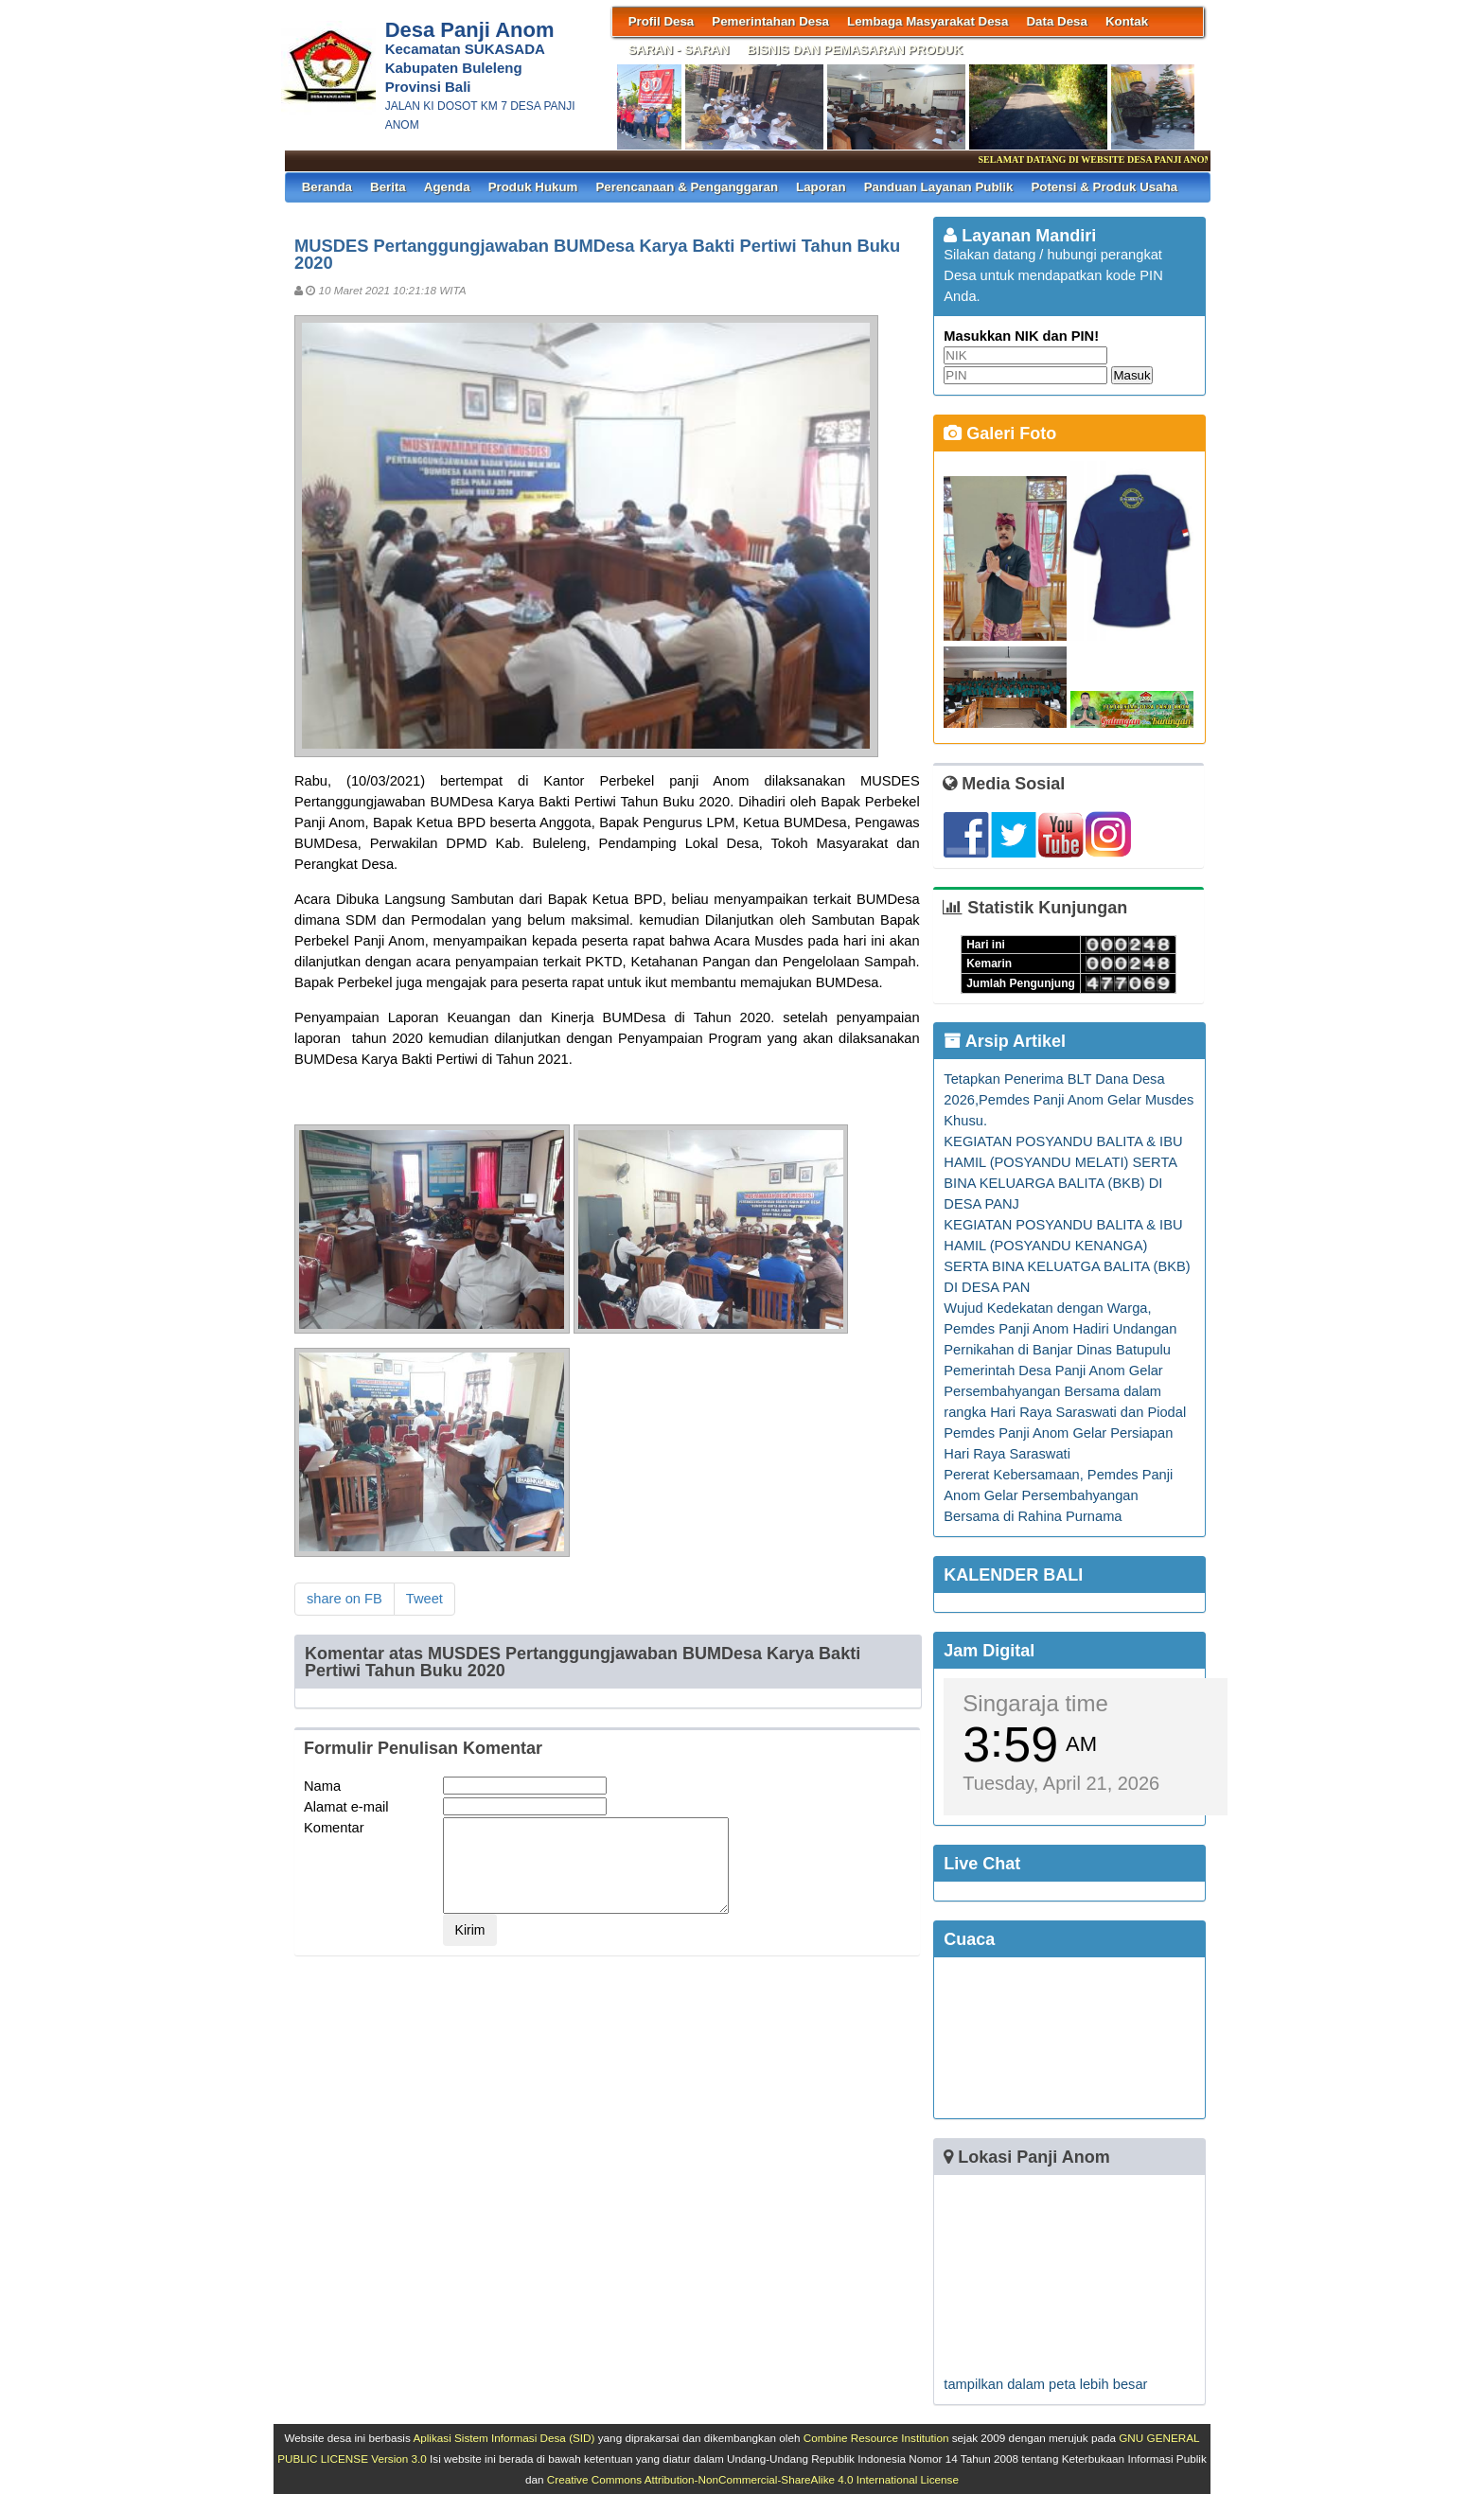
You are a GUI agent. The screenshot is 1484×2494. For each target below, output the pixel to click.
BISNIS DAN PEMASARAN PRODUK (855, 50)
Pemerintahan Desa (770, 21)
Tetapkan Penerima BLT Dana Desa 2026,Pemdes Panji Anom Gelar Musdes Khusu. (1068, 1099)
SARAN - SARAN (679, 50)
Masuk (1131, 375)
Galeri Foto (1000, 433)
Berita (388, 187)
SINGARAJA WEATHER (1069, 2038)
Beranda (327, 187)
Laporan (821, 187)
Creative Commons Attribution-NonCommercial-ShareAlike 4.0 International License (753, 2479)
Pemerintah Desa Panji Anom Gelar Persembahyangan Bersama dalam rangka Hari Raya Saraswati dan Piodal (1065, 1391)
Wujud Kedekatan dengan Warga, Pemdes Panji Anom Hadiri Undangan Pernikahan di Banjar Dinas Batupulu (1060, 1328)
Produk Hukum (533, 187)
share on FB (344, 1598)
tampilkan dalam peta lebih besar (1045, 2384)
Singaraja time (1035, 1703)
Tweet (424, 1598)
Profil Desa (661, 21)
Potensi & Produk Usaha (1104, 187)
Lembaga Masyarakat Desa (927, 21)
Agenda (447, 187)
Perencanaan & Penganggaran (686, 187)
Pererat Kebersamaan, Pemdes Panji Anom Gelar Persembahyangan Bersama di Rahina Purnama (1058, 1495)
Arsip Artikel (1005, 1041)
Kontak (1126, 21)
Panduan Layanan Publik (939, 187)
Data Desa (1056, 21)
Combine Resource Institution (876, 2438)
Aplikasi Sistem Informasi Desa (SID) (503, 2438)
